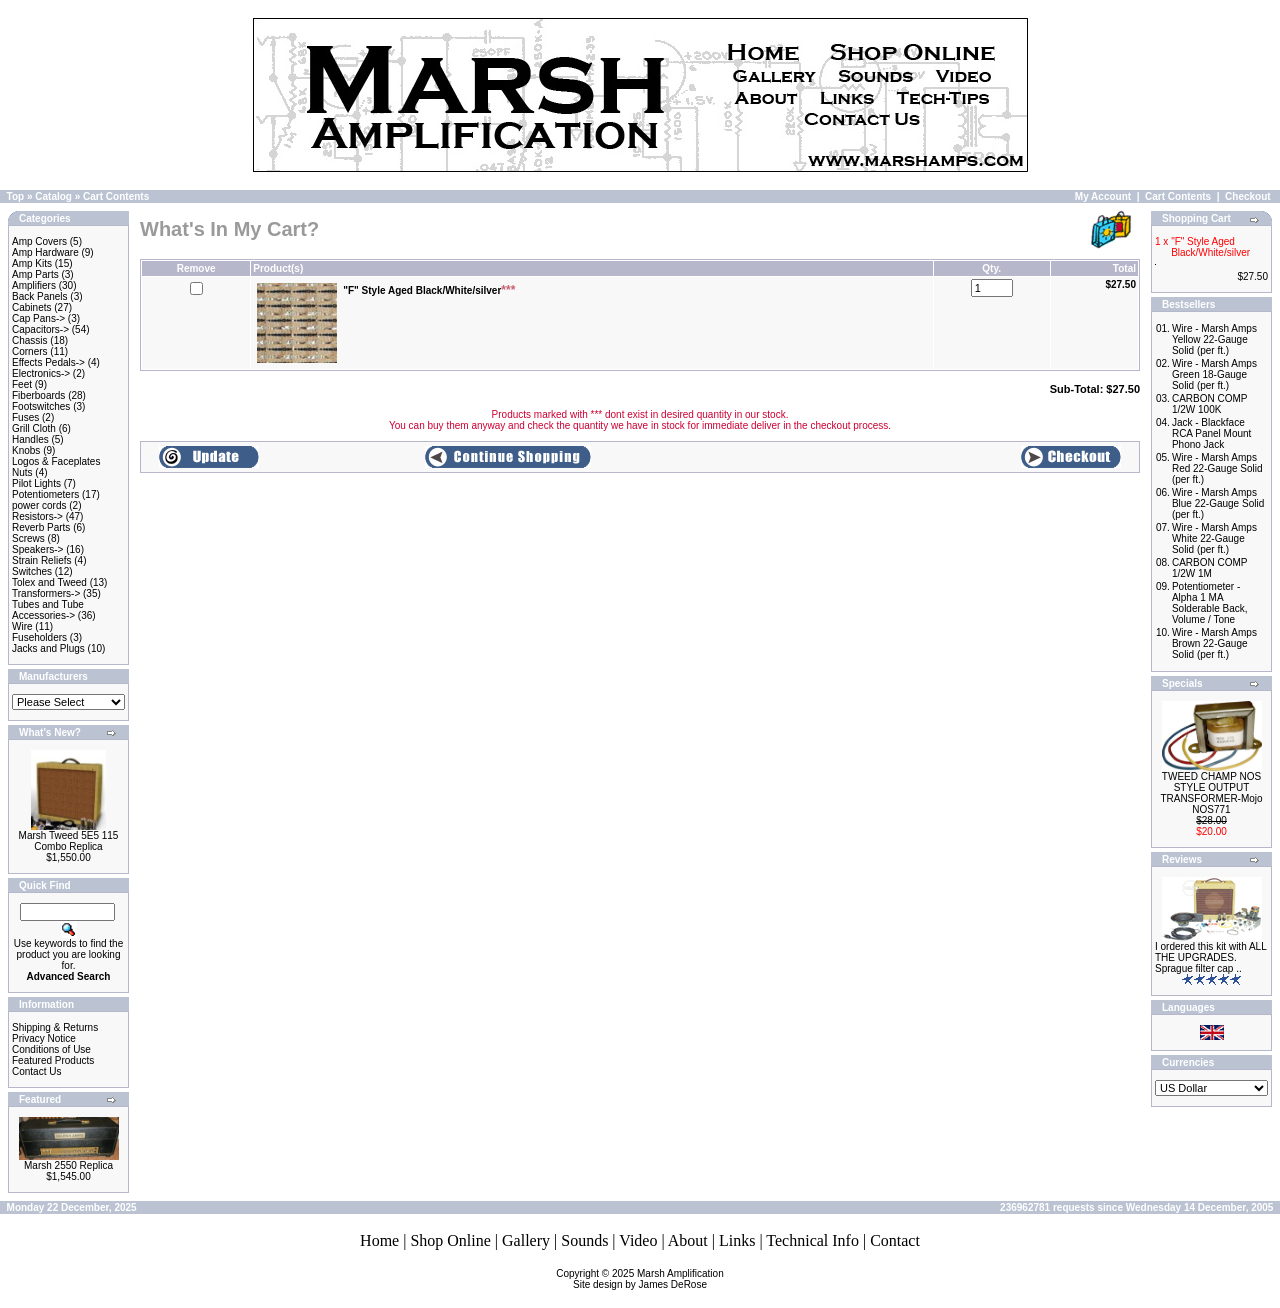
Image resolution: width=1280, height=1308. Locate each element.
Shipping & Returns (55, 1027)
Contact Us (36, 1071)
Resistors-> (37, 516)
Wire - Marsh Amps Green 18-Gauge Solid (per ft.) (1214, 374)
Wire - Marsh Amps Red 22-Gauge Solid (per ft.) (1217, 468)
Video (638, 1240)
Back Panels (40, 296)
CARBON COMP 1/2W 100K (1209, 404)
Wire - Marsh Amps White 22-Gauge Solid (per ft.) (1214, 538)
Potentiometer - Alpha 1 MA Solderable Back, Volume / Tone (1210, 603)
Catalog (53, 196)
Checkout (1248, 196)
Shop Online (450, 1240)
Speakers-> (37, 549)
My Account (1103, 196)
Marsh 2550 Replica (68, 1165)
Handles (30, 439)
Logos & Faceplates (56, 461)
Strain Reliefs (41, 560)
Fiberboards (38, 395)
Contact (895, 1240)
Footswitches (41, 406)
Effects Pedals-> (48, 362)
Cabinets (31, 307)
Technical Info (812, 1240)
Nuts (22, 472)
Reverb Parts (41, 527)
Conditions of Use (51, 1049)
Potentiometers (45, 494)
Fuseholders (39, 637)
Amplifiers (34, 285)
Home (379, 1240)
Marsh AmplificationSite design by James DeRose (648, 1279)
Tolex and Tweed (49, 582)
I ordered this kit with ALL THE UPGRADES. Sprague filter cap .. (1210, 957)
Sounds (584, 1240)
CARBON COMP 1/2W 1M (1209, 568)
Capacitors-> (40, 329)
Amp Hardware (45, 252)
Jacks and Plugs (48, 648)
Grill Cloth (34, 428)
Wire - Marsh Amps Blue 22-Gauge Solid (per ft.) (1218, 503)
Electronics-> (41, 373)
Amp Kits (32, 263)
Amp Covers (39, 241)
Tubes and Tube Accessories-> (48, 610)
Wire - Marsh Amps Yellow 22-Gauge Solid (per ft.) (1214, 339)
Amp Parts (35, 274)
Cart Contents (116, 196)
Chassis (30, 340)
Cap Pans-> (38, 318)
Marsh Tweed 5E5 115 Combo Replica (69, 841)
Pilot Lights (36, 483)
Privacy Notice (44, 1038)
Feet (22, 384)
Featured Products (53, 1060)
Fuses (25, 417)
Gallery (526, 1240)
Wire (22, 626)
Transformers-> (46, 593)
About (688, 1240)
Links (737, 1240)
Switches (32, 571)
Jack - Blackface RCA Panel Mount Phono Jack (1212, 433)
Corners (30, 351)
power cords (39, 505)
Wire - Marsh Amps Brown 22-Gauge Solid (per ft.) (1214, 643)
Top (16, 196)
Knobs (26, 450)
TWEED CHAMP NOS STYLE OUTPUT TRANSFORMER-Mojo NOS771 (1211, 793)
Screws (28, 538)
